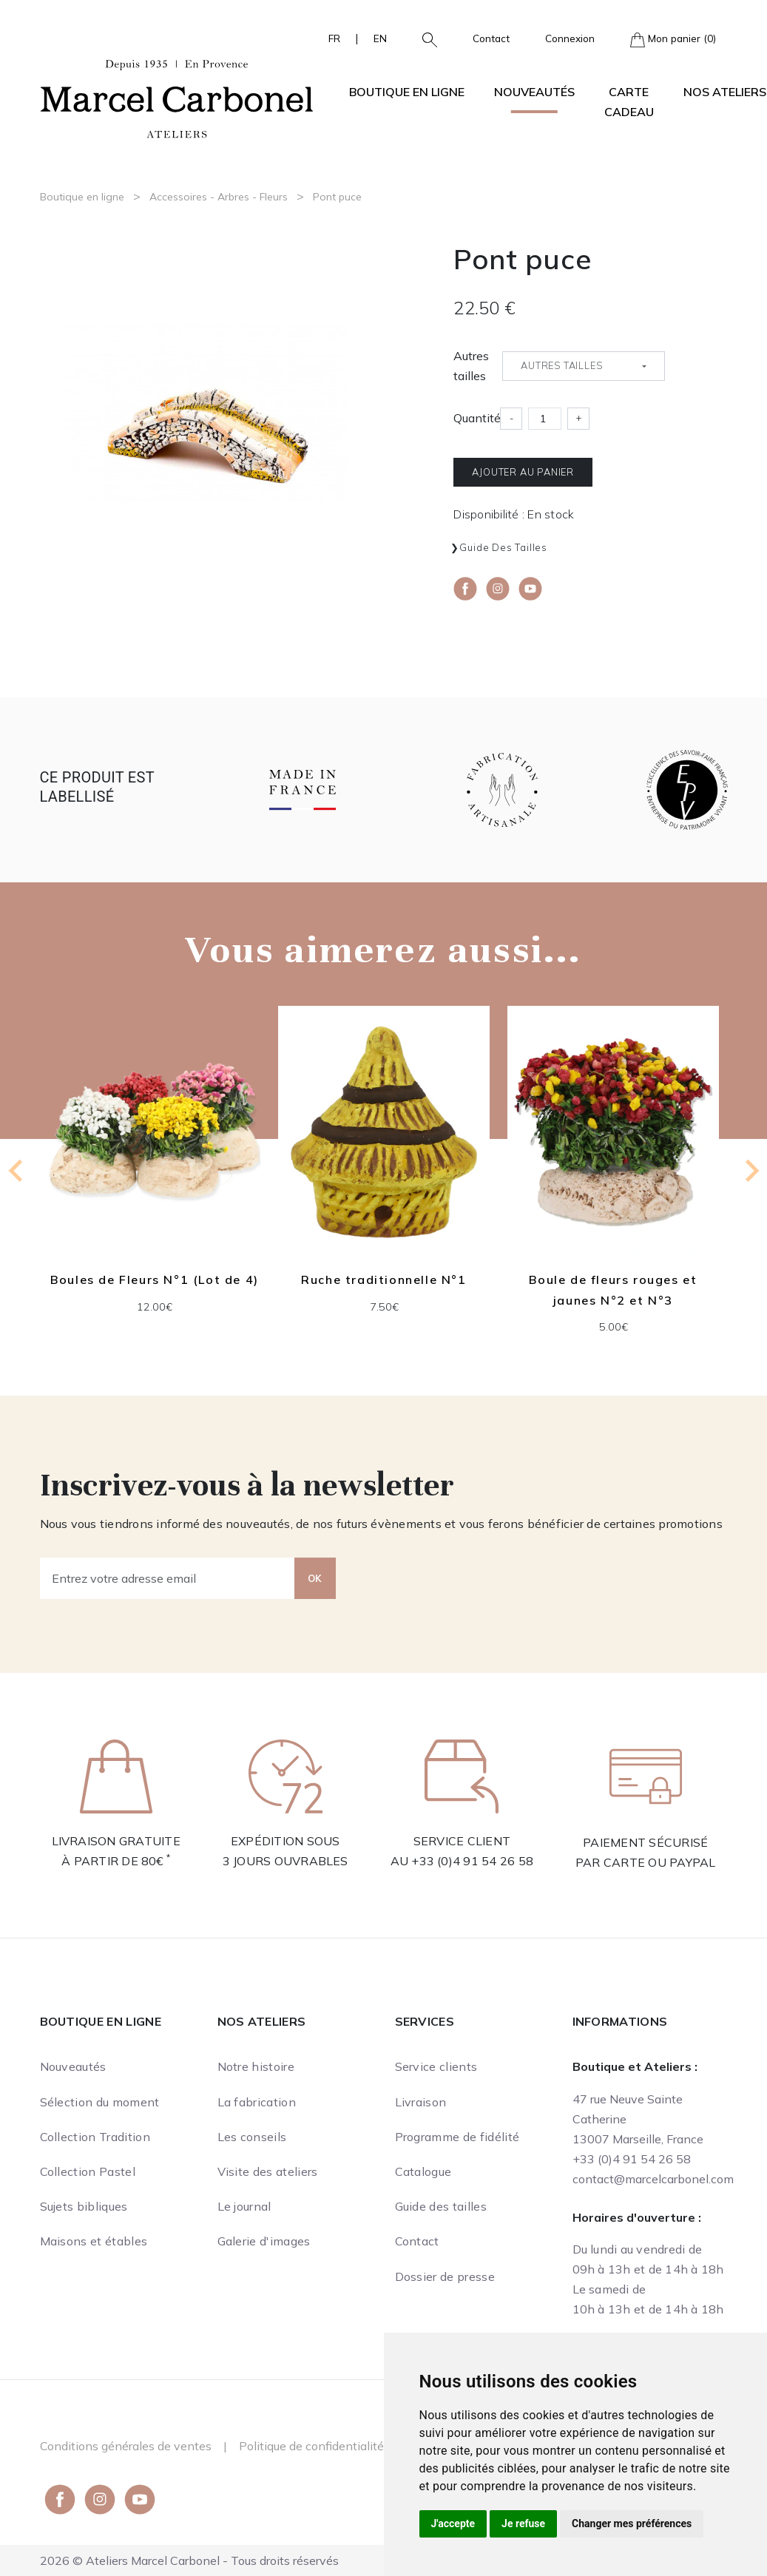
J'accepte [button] (453, 2523)
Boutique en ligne (82, 196)
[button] (424, 38)
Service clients (436, 2066)
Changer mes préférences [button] (632, 2523)
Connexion (570, 38)
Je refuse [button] (523, 2523)
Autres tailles (471, 365)
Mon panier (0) (673, 39)
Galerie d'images (264, 2241)
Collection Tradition (95, 2136)
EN (380, 38)
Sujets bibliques (84, 2206)
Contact (491, 38)
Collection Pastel (87, 2171)
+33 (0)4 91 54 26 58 (472, 1860)
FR (334, 38)
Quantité (477, 417)
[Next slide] (751, 1171)
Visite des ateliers (267, 2171)
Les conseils (252, 2136)
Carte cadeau (629, 101)
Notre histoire (255, 2066)
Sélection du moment (100, 2102)
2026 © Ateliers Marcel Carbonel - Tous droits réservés (189, 2560)
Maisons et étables (94, 2241)
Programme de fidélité (457, 2136)
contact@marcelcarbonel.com (653, 2178)
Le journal (244, 2206)
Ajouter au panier (523, 472)
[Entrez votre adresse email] (167, 1578)
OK (315, 1578)
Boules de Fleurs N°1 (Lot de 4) (154, 1279)
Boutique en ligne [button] (406, 91)
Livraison (421, 2102)
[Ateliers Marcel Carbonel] (177, 97)
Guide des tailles (503, 547)
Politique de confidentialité (311, 2445)
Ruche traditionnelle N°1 (383, 1279)
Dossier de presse (445, 2276)
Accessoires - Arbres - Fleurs (218, 196)
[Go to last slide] (17, 1171)
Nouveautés (534, 91)
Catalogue (423, 2171)
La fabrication (256, 2102)
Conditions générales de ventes (126, 2445)
